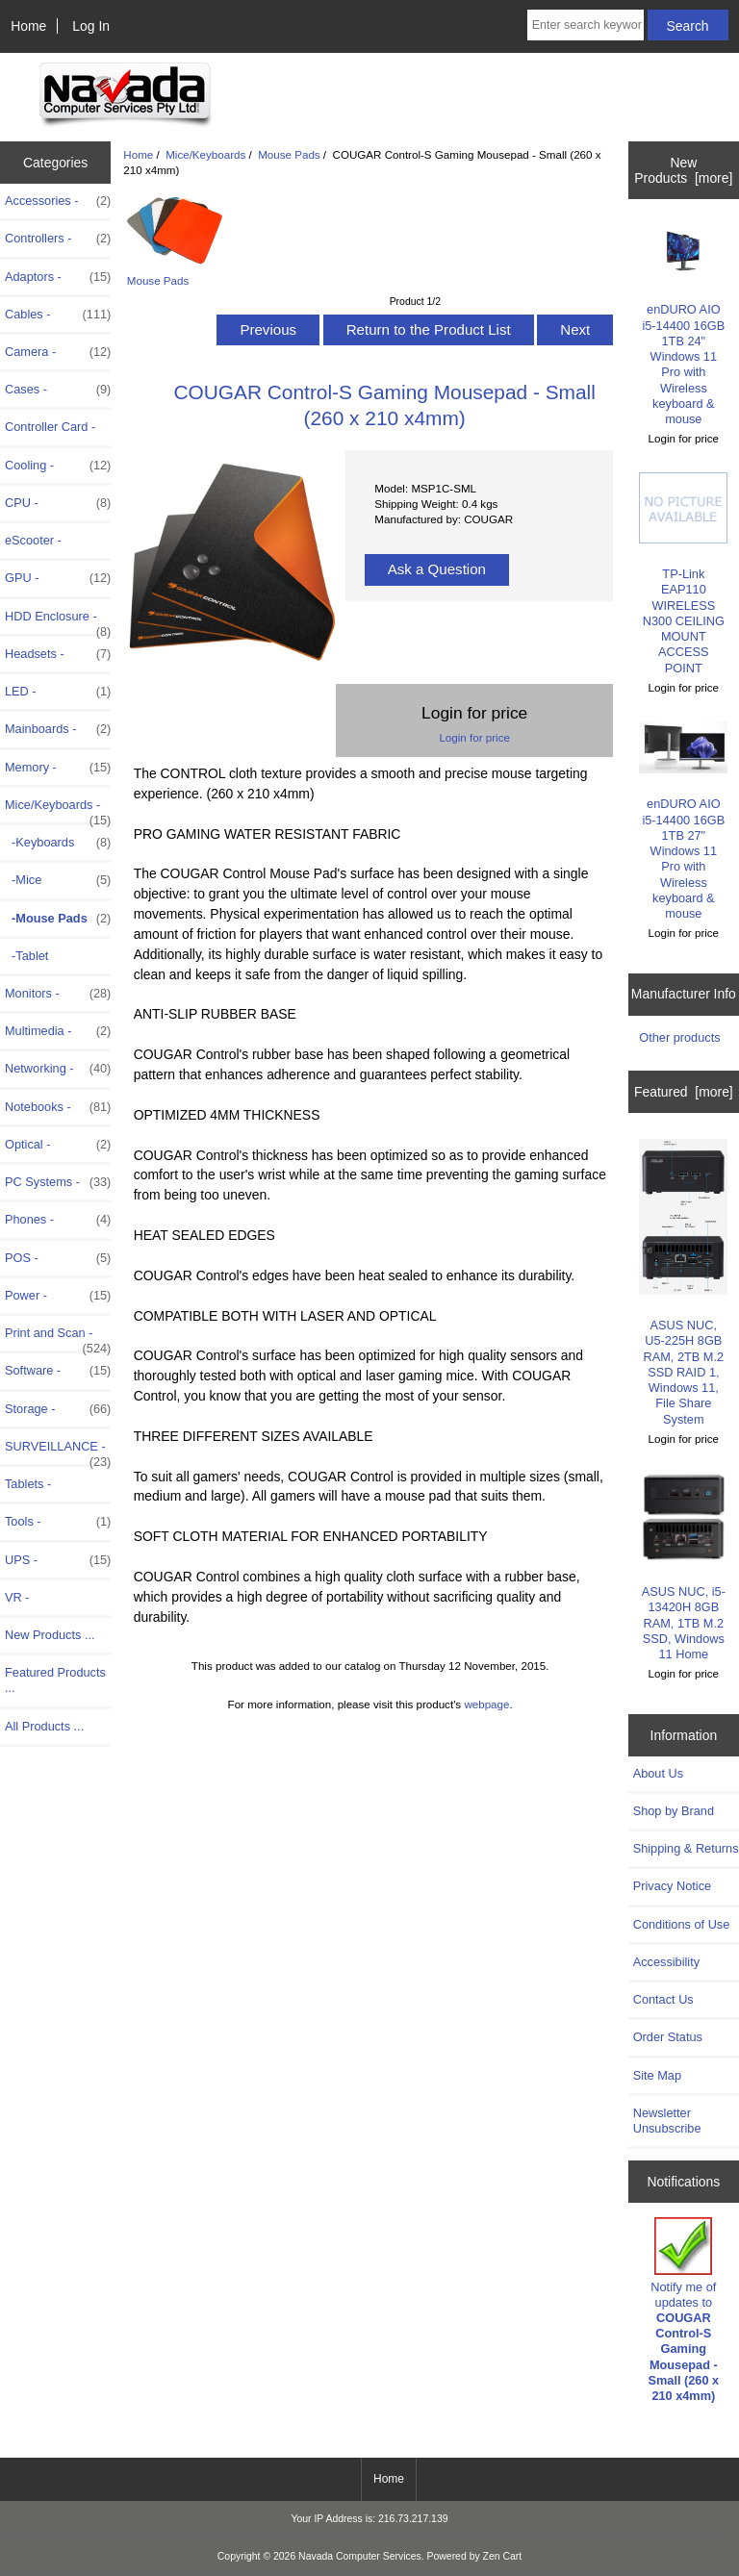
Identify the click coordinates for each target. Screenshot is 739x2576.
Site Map (657, 2075)
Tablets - (28, 1484)
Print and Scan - (58, 1338)
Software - (58, 1370)
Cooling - (58, 465)
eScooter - (33, 540)
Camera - (58, 352)
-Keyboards (58, 842)
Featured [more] (683, 1091)
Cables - (58, 314)
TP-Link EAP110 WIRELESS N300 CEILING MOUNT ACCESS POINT (683, 573)
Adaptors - (58, 277)
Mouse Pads (288, 154)
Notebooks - (58, 1107)
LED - (58, 691)
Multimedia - (58, 1031)
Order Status (667, 2037)
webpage (486, 1704)
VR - (17, 1597)
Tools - (58, 1521)
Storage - (58, 1409)
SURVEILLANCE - (58, 1451)
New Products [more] (683, 170)
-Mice (58, 880)
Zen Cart (502, 2556)
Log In (91, 26)
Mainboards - (58, 729)
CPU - (58, 503)
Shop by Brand (673, 1811)
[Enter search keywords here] (585, 25)
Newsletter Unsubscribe (667, 2120)
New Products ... (50, 1635)
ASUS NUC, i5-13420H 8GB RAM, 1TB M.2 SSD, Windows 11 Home (683, 1567)
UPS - (58, 1560)
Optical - (58, 1144)
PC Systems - (58, 1182)
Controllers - (58, 238)
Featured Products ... (55, 1680)
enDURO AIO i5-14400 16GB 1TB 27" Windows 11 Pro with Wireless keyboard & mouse (683, 821)
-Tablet (26, 955)
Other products (679, 1037)
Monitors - (58, 993)
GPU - (58, 578)
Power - (58, 1295)
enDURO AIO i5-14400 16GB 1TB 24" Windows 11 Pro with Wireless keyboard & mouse (683, 325)
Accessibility (666, 1962)
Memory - (58, 767)
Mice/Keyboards (205, 154)
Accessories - (58, 201)
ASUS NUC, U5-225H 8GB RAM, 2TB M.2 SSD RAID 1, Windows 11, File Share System (683, 1283)
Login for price (474, 737)
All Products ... (44, 1726)
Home (28, 26)
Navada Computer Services (359, 2556)
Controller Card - (50, 426)
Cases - (58, 389)
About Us (658, 1773)
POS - (58, 1258)
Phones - (58, 1219)
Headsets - (58, 654)
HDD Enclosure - (58, 621)
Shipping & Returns (686, 1848)
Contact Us (663, 1999)
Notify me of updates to (683, 2310)
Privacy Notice (672, 1886)
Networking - (58, 1068)
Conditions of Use (681, 1924)
